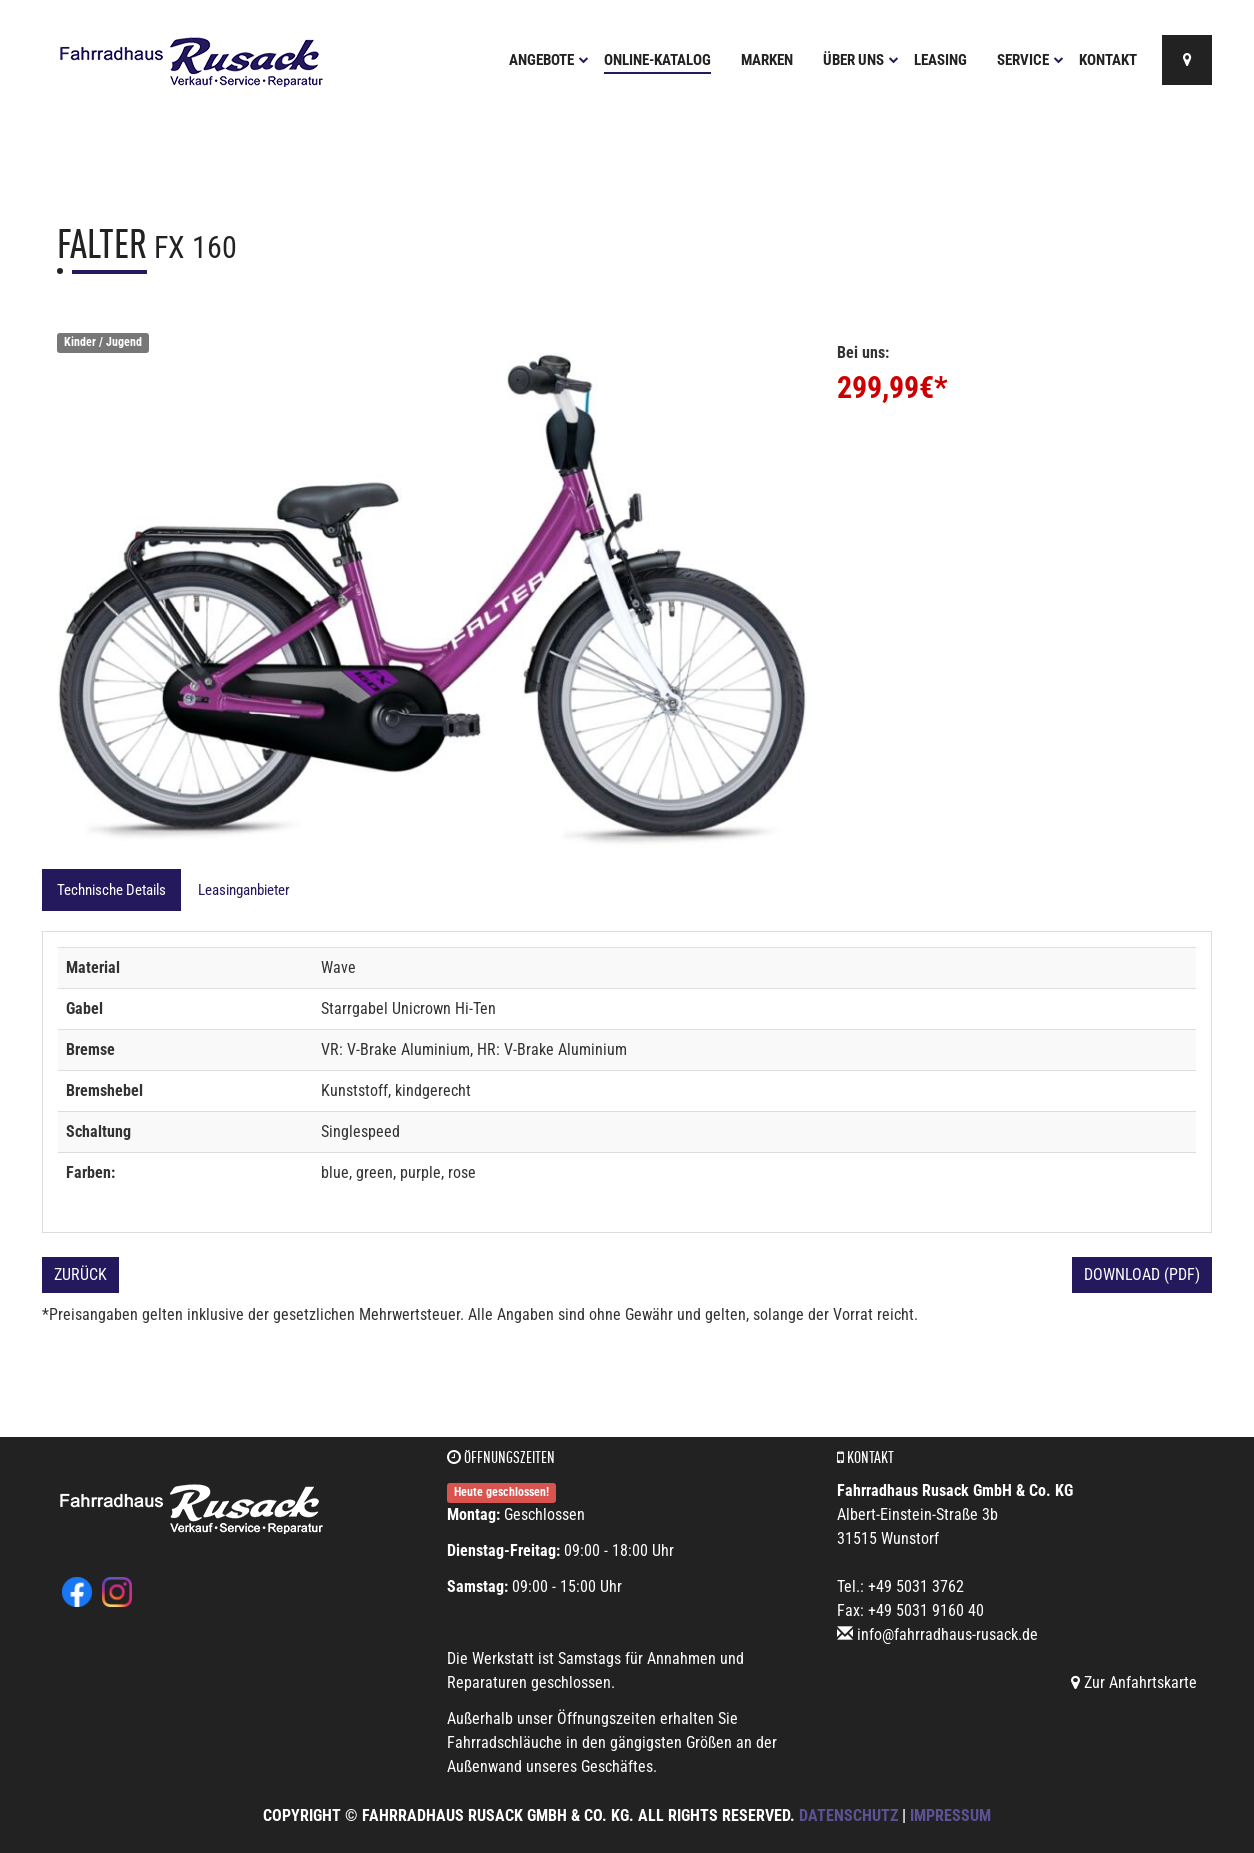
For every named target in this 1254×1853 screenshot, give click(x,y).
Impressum (950, 1815)
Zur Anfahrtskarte (1134, 1682)
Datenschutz (848, 1815)
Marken (767, 60)
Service (1030, 60)
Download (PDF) (1142, 1274)
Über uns (861, 60)
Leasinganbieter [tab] (244, 890)
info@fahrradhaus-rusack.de (947, 1634)
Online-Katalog (657, 60)
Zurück (80, 1274)
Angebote (549, 60)
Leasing (940, 60)
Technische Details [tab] (111, 890)
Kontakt (1108, 60)
